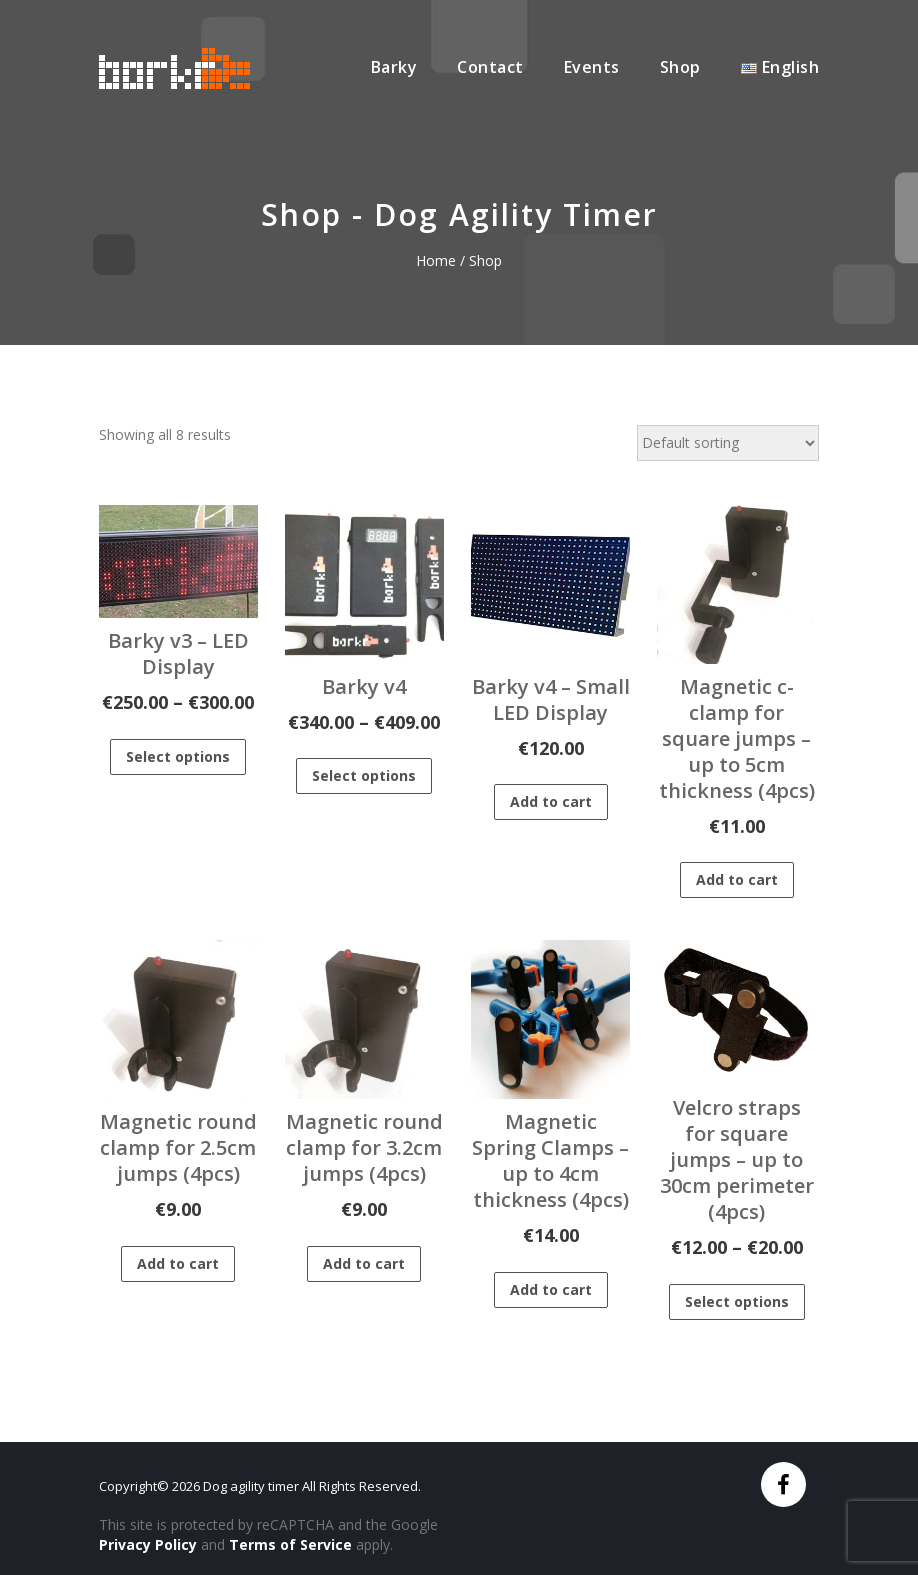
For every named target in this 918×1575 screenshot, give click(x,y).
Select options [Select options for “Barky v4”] (364, 775)
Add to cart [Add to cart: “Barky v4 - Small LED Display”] (551, 801)
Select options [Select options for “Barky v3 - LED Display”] (178, 756)
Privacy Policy (148, 1544)
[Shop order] (728, 443)
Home (436, 260)
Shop (680, 67)
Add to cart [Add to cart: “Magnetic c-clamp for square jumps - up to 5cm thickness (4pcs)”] (737, 879)
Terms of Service (290, 1544)
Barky (394, 67)
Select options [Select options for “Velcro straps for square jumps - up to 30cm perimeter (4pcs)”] (737, 1301)
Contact (490, 67)
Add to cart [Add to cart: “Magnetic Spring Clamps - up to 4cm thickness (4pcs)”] (551, 1289)
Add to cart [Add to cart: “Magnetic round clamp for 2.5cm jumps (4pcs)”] (178, 1263)
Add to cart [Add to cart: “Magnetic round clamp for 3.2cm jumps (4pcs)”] (364, 1263)
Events (592, 67)
